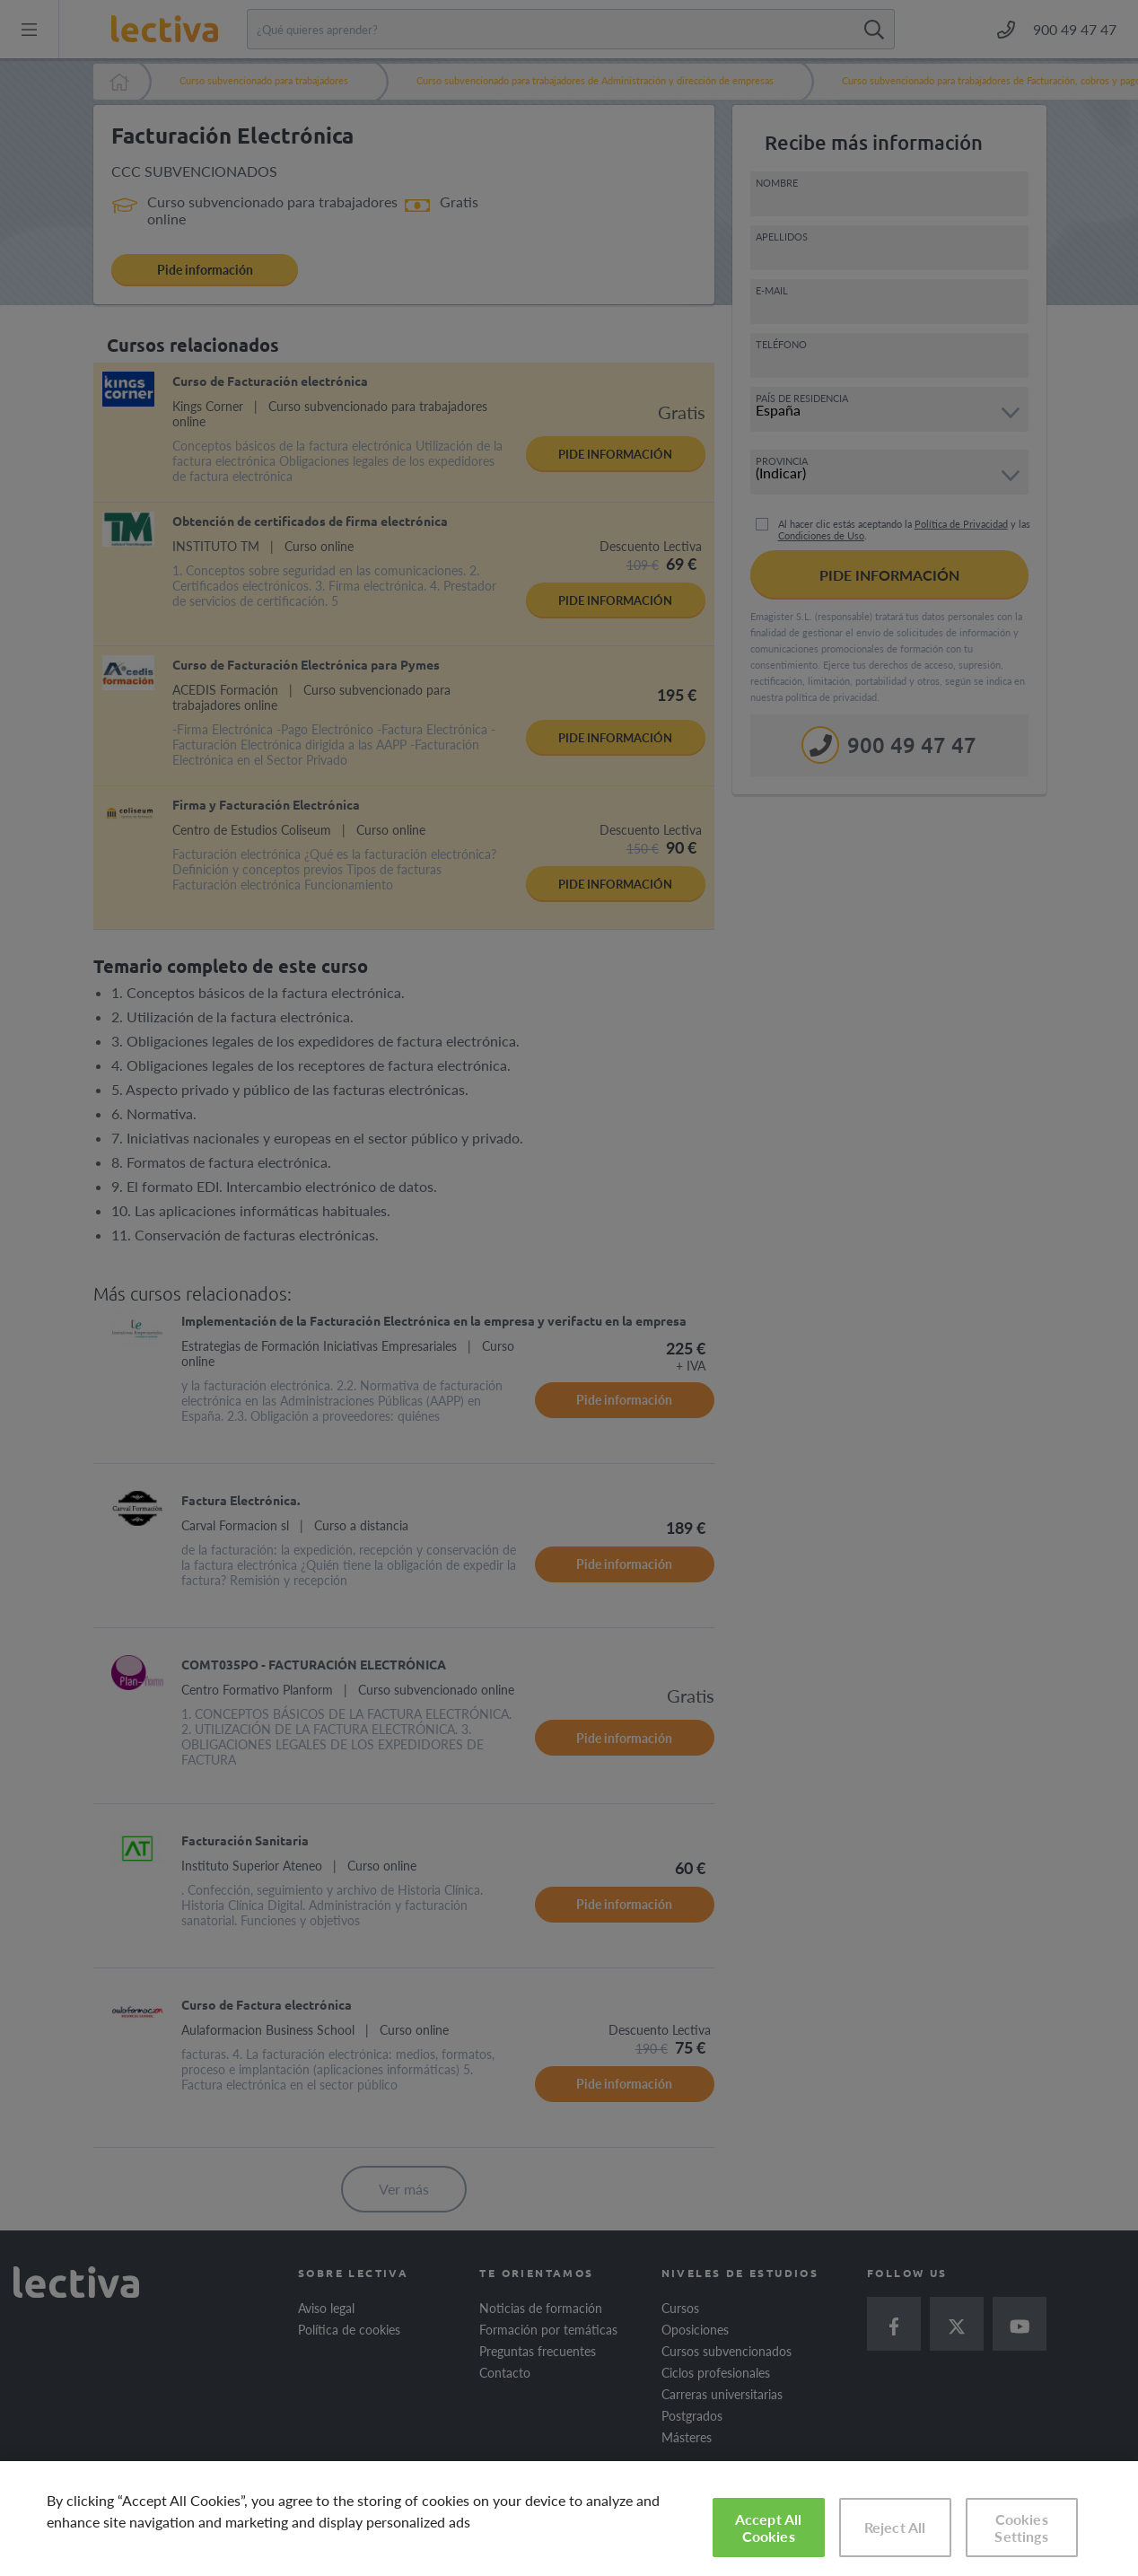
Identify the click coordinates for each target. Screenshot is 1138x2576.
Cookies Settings (1020, 2527)
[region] (569, 2518)
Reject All (895, 2527)
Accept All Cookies (768, 2527)
